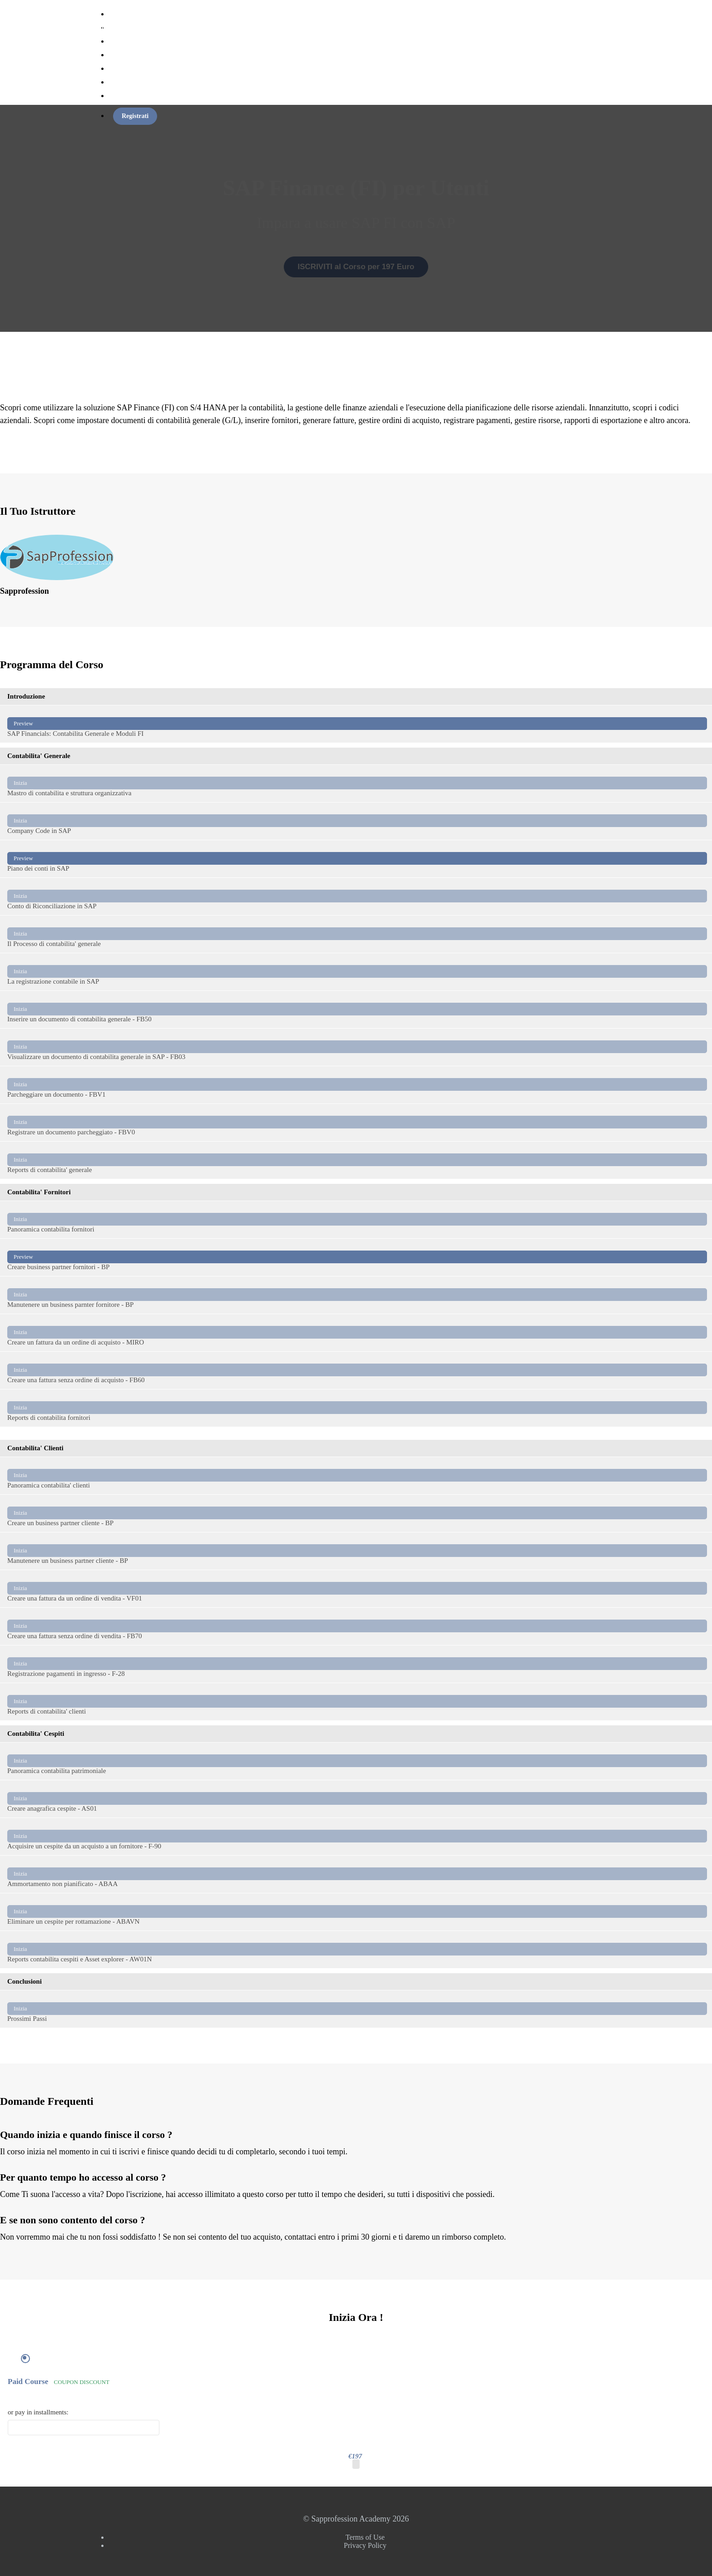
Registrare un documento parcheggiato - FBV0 (357, 1122)
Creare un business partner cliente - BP (357, 1513)
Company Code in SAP (357, 821)
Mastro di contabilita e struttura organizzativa (357, 783)
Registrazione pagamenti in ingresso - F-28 (357, 1663)
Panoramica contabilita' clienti (357, 1475)
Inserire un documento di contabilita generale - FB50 (357, 1009)
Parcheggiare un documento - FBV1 (357, 1084)
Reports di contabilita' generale (357, 1160)
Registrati (135, 116)
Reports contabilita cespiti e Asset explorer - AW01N (357, 1949)
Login (117, 95)
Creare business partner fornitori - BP (357, 1257)
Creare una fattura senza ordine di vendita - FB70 (357, 1626)
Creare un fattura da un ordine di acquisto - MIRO (357, 1332)
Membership (126, 55)
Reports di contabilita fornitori (357, 1407)
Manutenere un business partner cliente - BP (357, 1550)
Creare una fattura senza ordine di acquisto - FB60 (357, 1370)
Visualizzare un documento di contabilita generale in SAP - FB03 (357, 1047)
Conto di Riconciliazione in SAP (357, 896)
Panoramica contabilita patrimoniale (357, 1761)
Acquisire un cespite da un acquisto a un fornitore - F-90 (357, 1836)
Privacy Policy (365, 2545)
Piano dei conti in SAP (357, 858)
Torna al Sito (126, 68)
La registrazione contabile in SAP (357, 971)
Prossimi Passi (357, 2008)
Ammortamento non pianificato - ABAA (357, 1874)
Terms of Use (365, 2537)
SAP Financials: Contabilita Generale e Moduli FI (357, 723)
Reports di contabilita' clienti (357, 1701)
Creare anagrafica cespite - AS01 (357, 1798)
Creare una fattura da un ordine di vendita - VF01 (357, 1588)
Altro (116, 82)
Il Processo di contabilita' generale (357, 934)
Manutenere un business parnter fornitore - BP (357, 1294)
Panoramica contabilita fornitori (357, 1219)
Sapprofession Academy (156, 27)
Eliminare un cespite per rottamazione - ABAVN (357, 1911)
